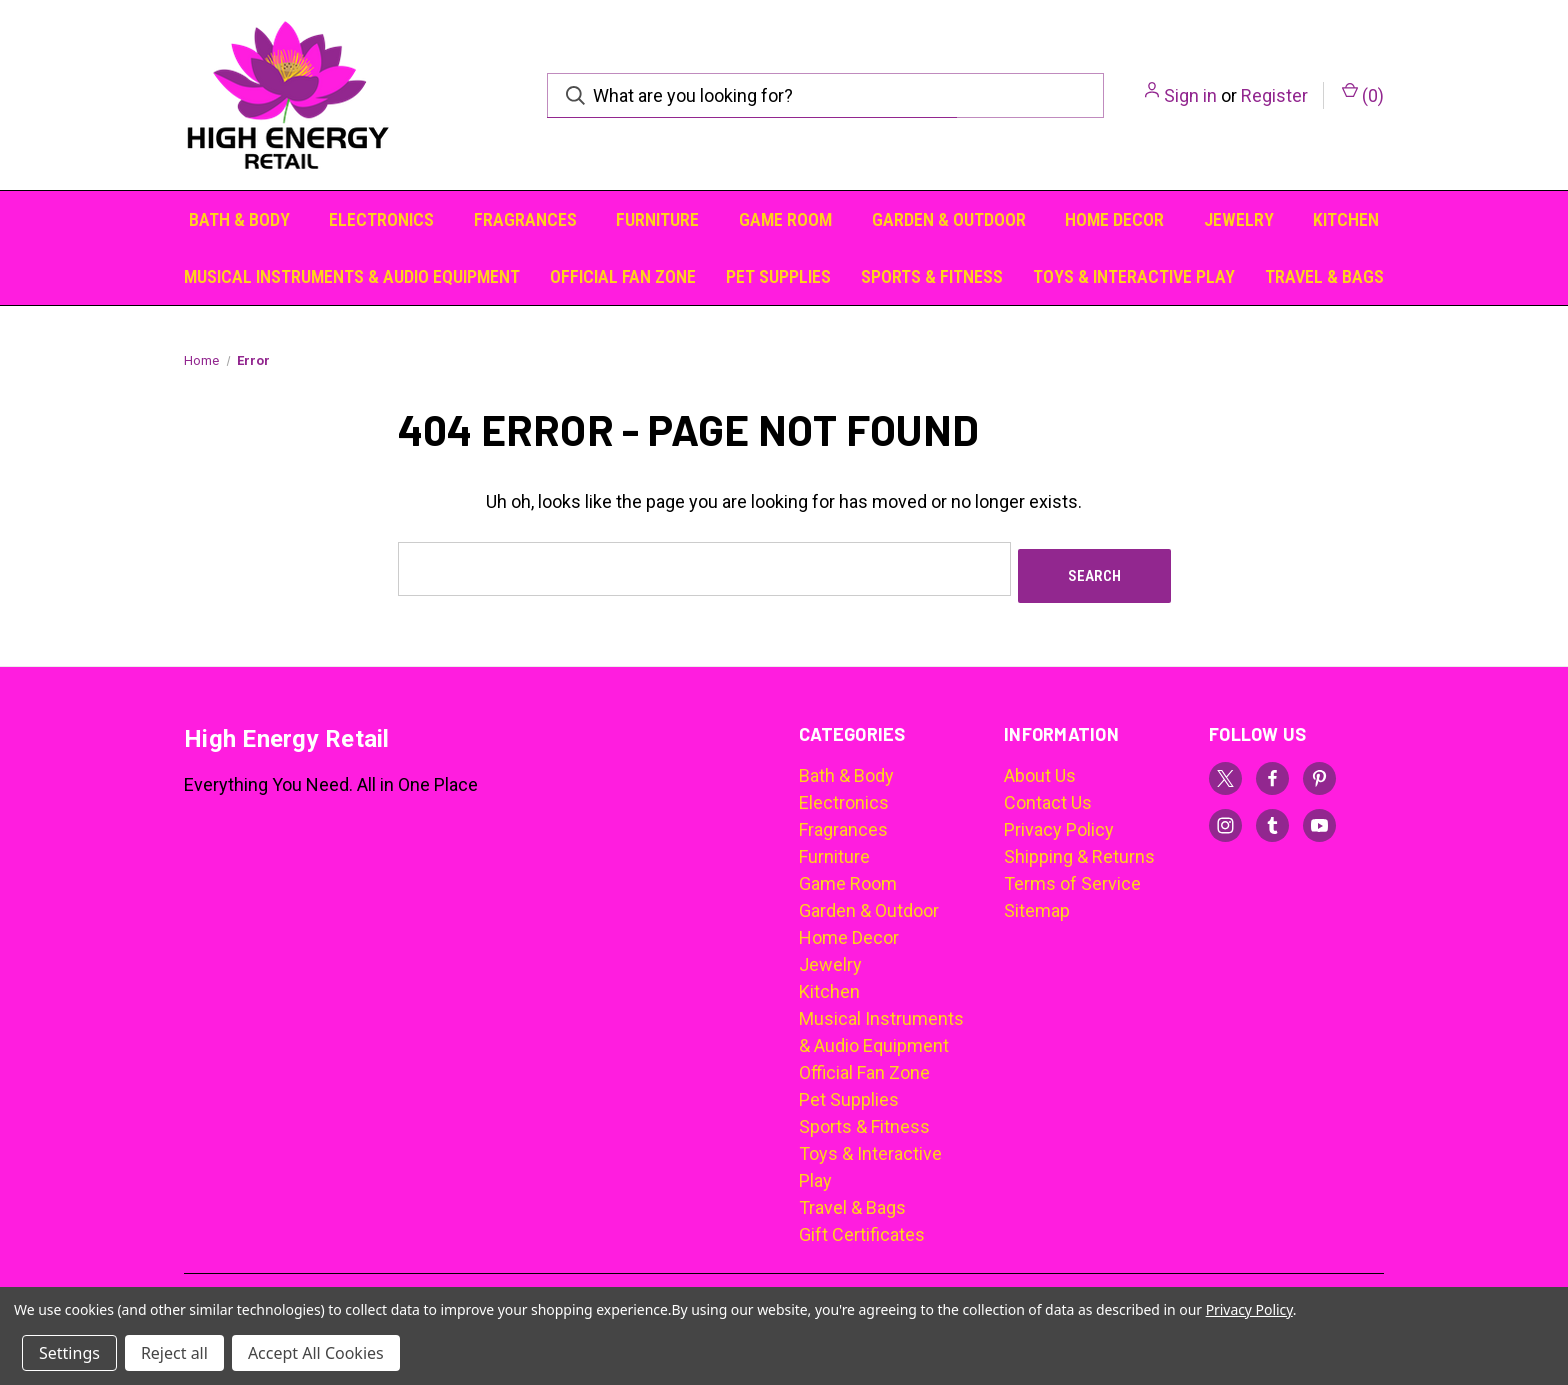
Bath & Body (239, 219)
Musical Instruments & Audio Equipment (352, 276)
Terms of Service (1072, 876)
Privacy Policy (1059, 822)
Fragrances (525, 219)
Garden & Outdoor (949, 219)
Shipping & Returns (1079, 849)
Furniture (657, 219)
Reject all (174, 1353)
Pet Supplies (778, 276)
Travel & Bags (1324, 276)
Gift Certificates (862, 1227)
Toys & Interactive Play (1134, 276)
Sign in (1190, 95)
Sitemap (1037, 903)
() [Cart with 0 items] (1363, 94)
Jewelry (1239, 219)
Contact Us (1048, 795)
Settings (69, 1353)
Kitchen (1346, 219)
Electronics (381, 219)
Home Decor (1114, 219)
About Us (1040, 768)
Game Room (785, 219)
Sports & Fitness (932, 276)
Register (1274, 95)
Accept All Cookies (316, 1353)
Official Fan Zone (623, 276)
